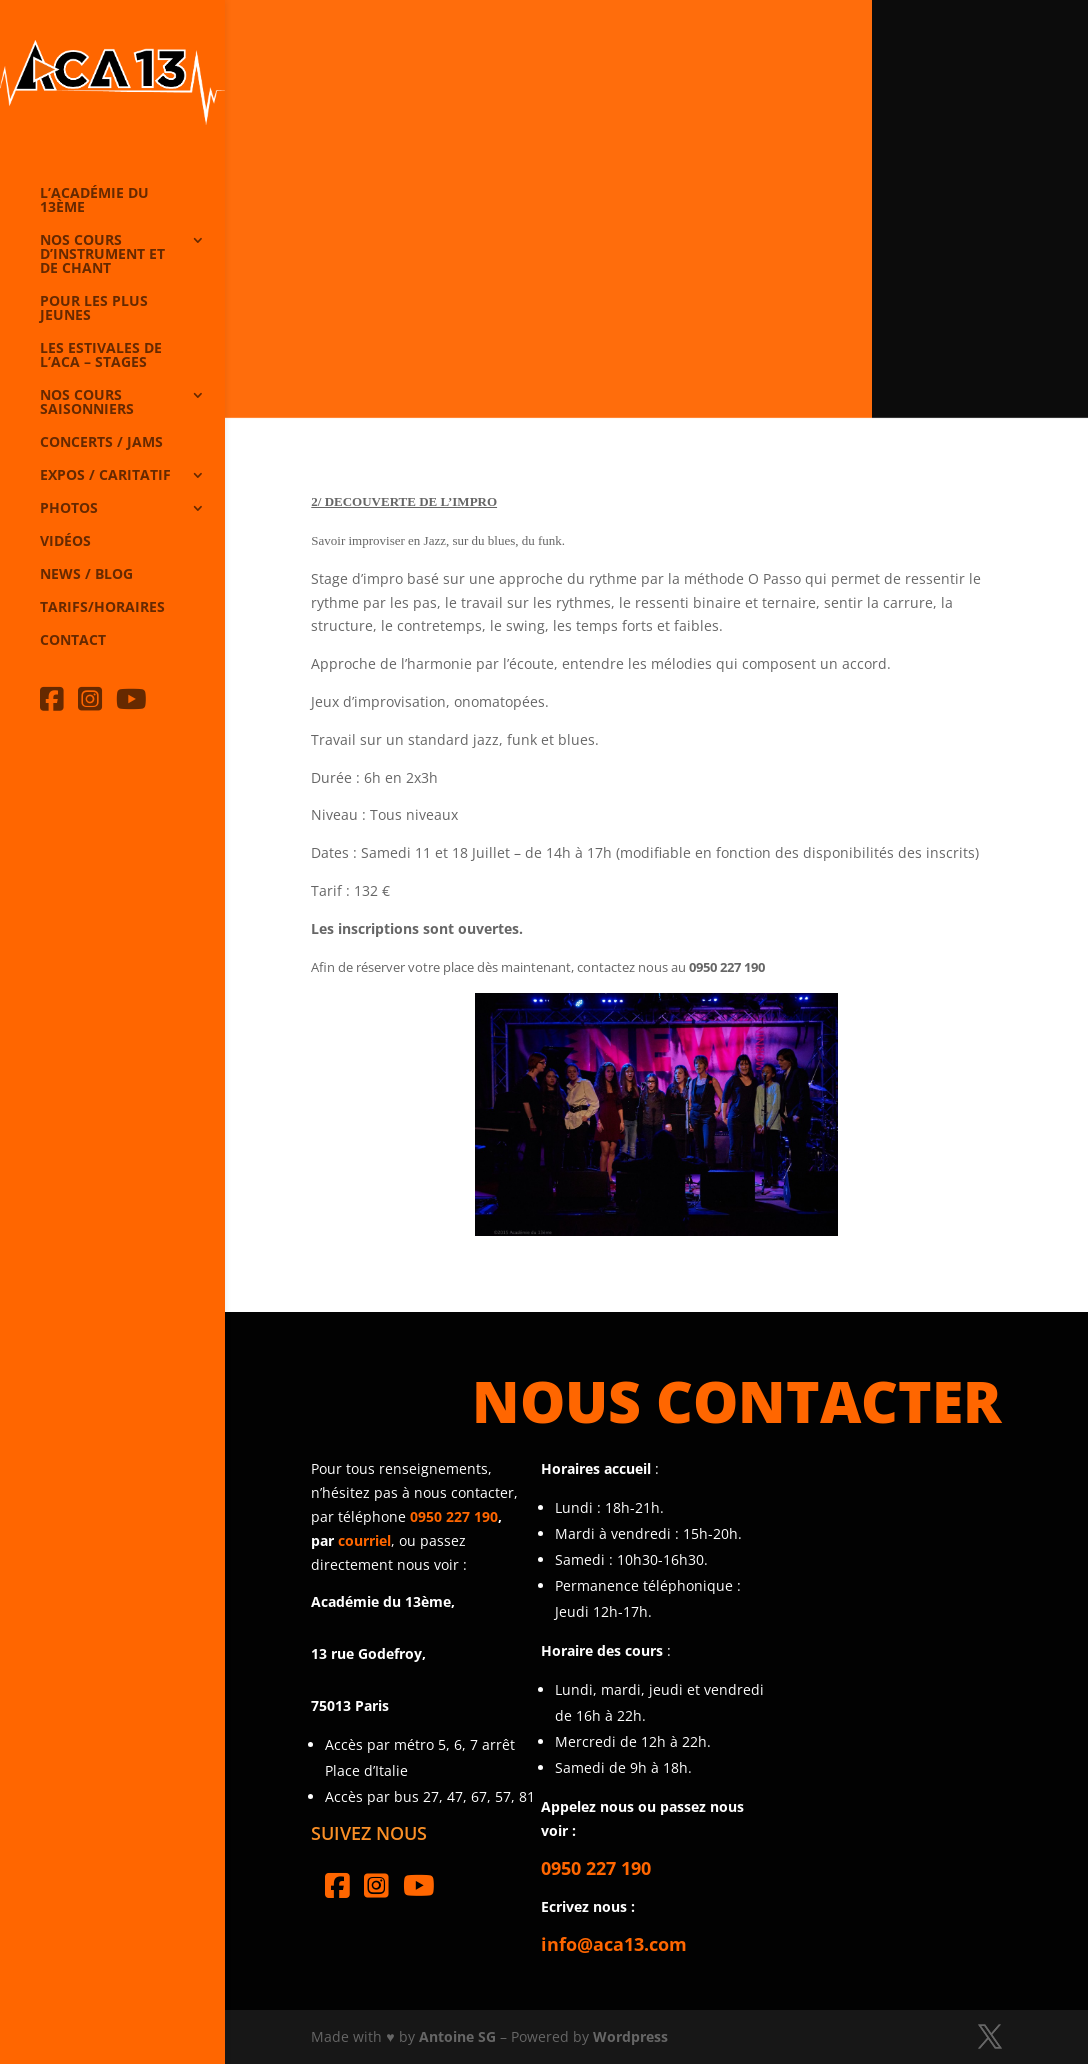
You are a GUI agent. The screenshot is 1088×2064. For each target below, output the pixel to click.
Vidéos (65, 542)
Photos (69, 509)
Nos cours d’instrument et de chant (102, 255)
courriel (364, 1540)
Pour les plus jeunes (94, 309)
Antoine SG (457, 2036)
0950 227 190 (454, 1516)
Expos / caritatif (105, 476)
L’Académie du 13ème (94, 201)
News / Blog (86, 575)
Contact (73, 641)
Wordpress (630, 2036)
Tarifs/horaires (102, 608)
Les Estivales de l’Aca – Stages (101, 356)
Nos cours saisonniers (87, 403)
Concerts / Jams (101, 443)
